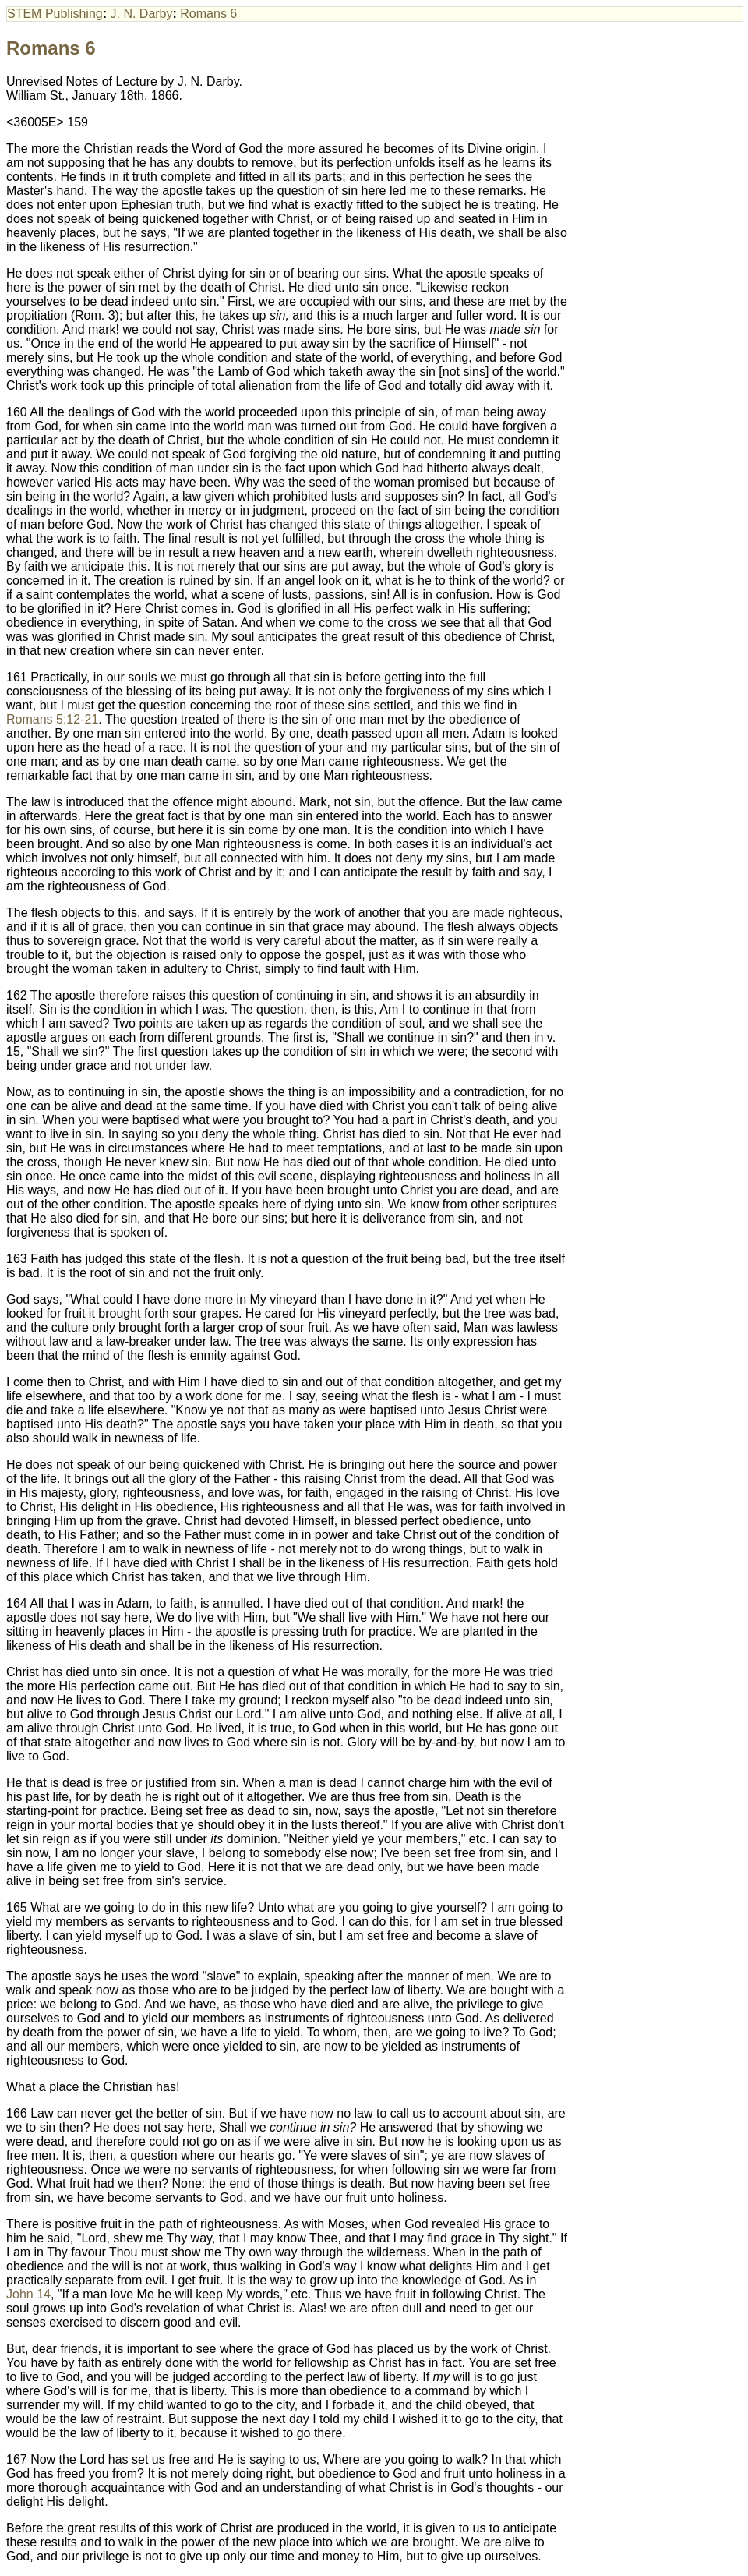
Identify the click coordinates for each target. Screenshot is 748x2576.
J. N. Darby (142, 13)
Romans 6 (208, 13)
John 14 (28, 2294)
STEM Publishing (55, 13)
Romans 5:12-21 (52, 719)
